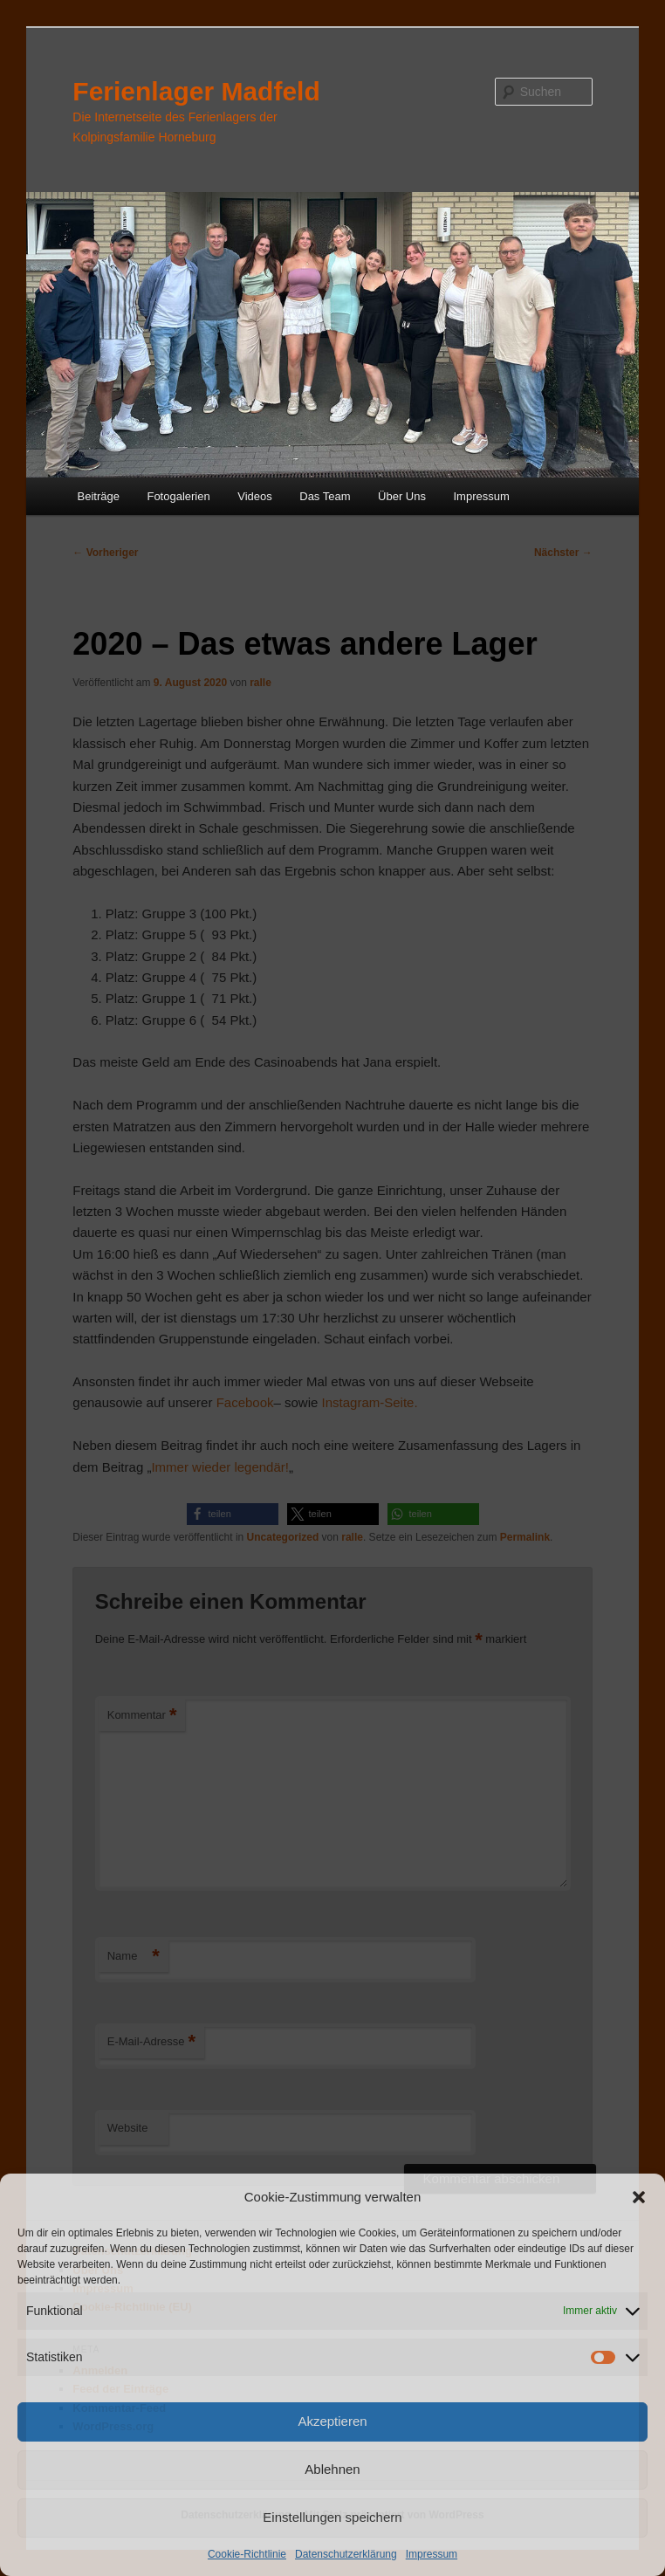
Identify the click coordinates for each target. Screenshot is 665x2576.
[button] (639, 2197)
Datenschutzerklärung (346, 2554)
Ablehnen (332, 2469)
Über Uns (402, 496)
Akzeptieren (332, 2421)
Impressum (431, 2554)
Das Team (324, 496)
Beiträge (99, 496)
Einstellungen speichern (332, 2517)
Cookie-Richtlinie (247, 2554)
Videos (254, 496)
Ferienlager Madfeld (195, 91)
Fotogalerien (178, 496)
